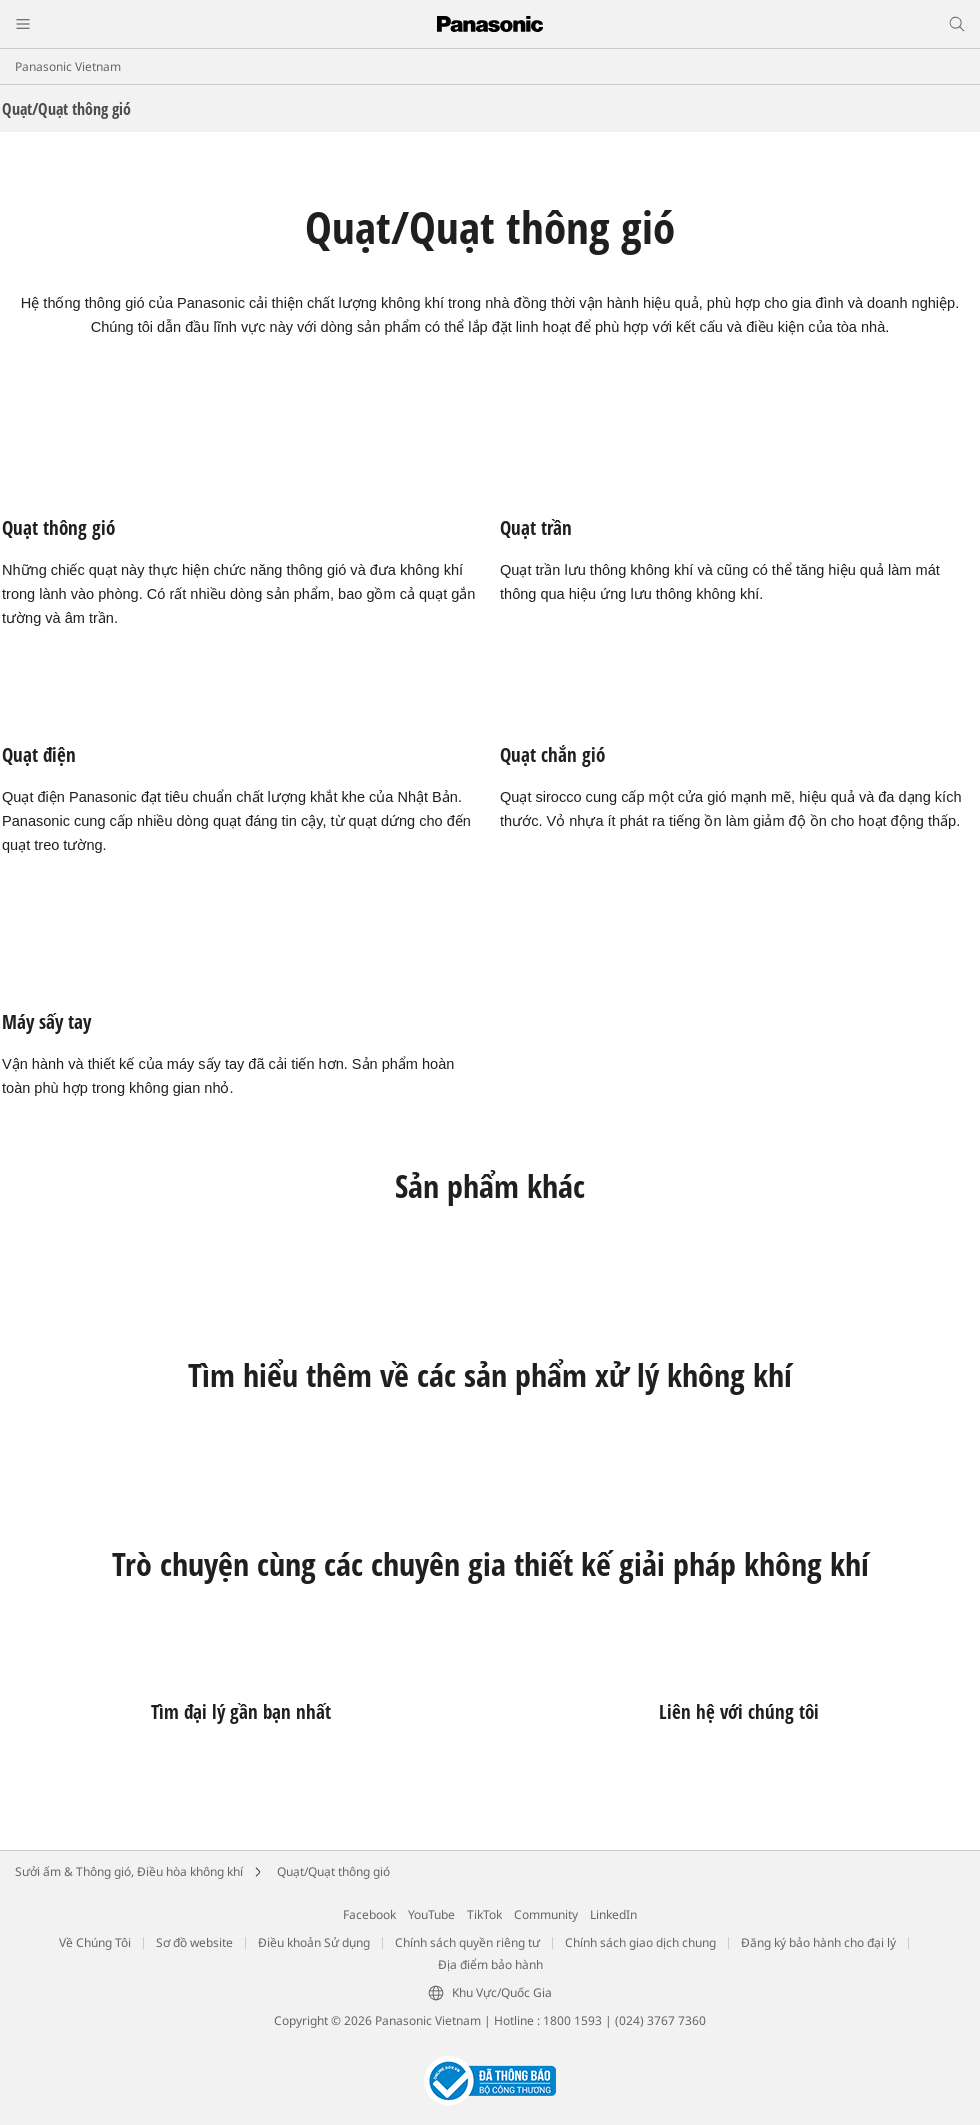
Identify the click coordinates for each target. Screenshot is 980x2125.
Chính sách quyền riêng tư (467, 1942)
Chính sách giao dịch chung (640, 1942)
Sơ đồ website (194, 1942)
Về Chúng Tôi (95, 1942)
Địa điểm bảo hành (490, 1964)
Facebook (369, 1914)
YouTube (431, 1914)
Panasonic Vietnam (68, 66)
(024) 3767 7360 (660, 2020)
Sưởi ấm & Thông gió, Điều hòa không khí (129, 1871)
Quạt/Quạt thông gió (333, 1871)
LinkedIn (613, 1914)
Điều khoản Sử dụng (314, 1942)
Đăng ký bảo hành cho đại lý (818, 1942)
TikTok (484, 1914)
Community (546, 1914)
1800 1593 (572, 2020)
